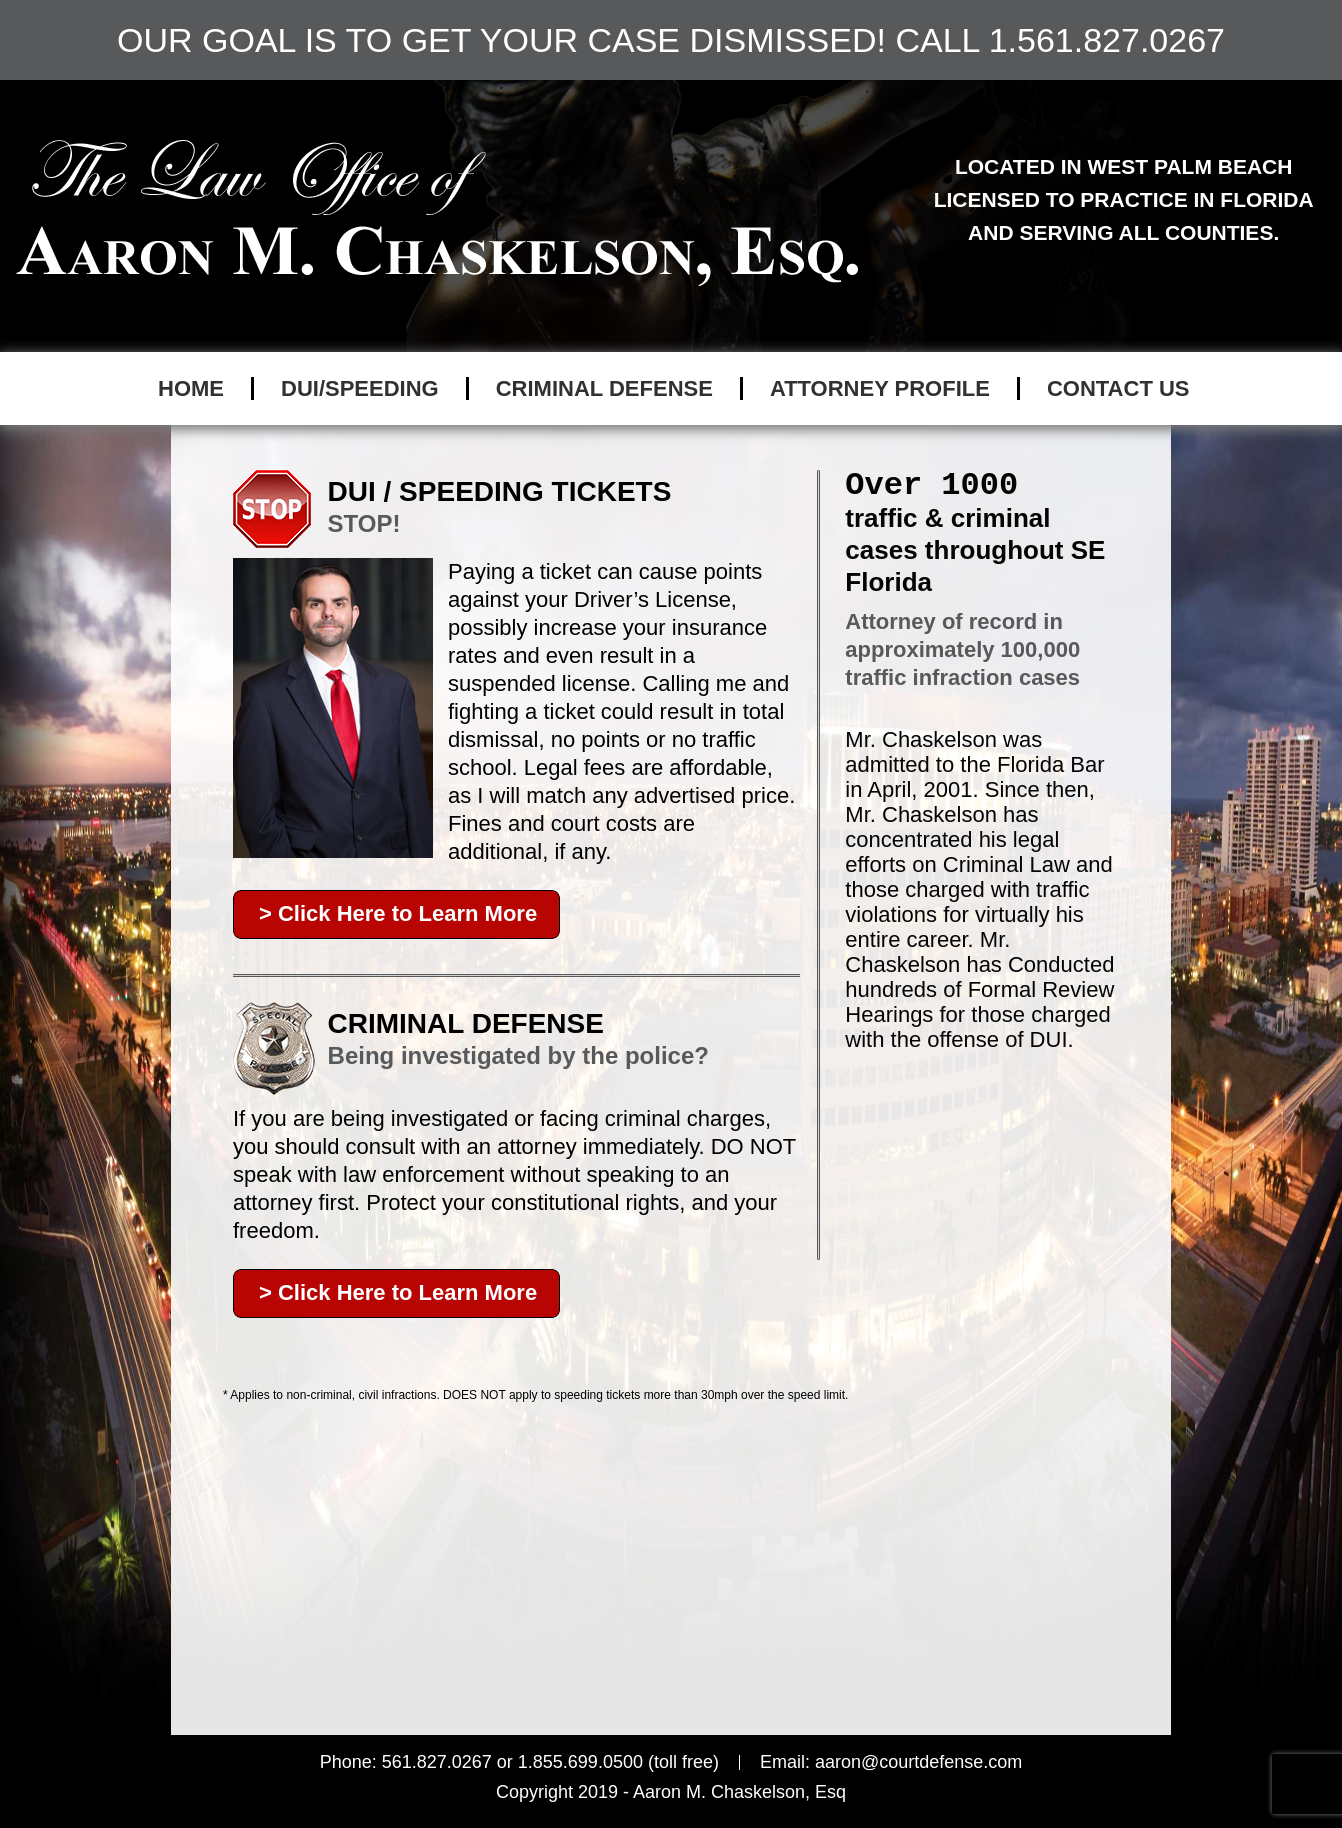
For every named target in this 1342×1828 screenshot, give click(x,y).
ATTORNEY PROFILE (880, 388)
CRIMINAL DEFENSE (604, 388)
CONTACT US (1118, 388)
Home (191, 388)
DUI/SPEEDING (360, 388)
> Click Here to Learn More (398, 913)
